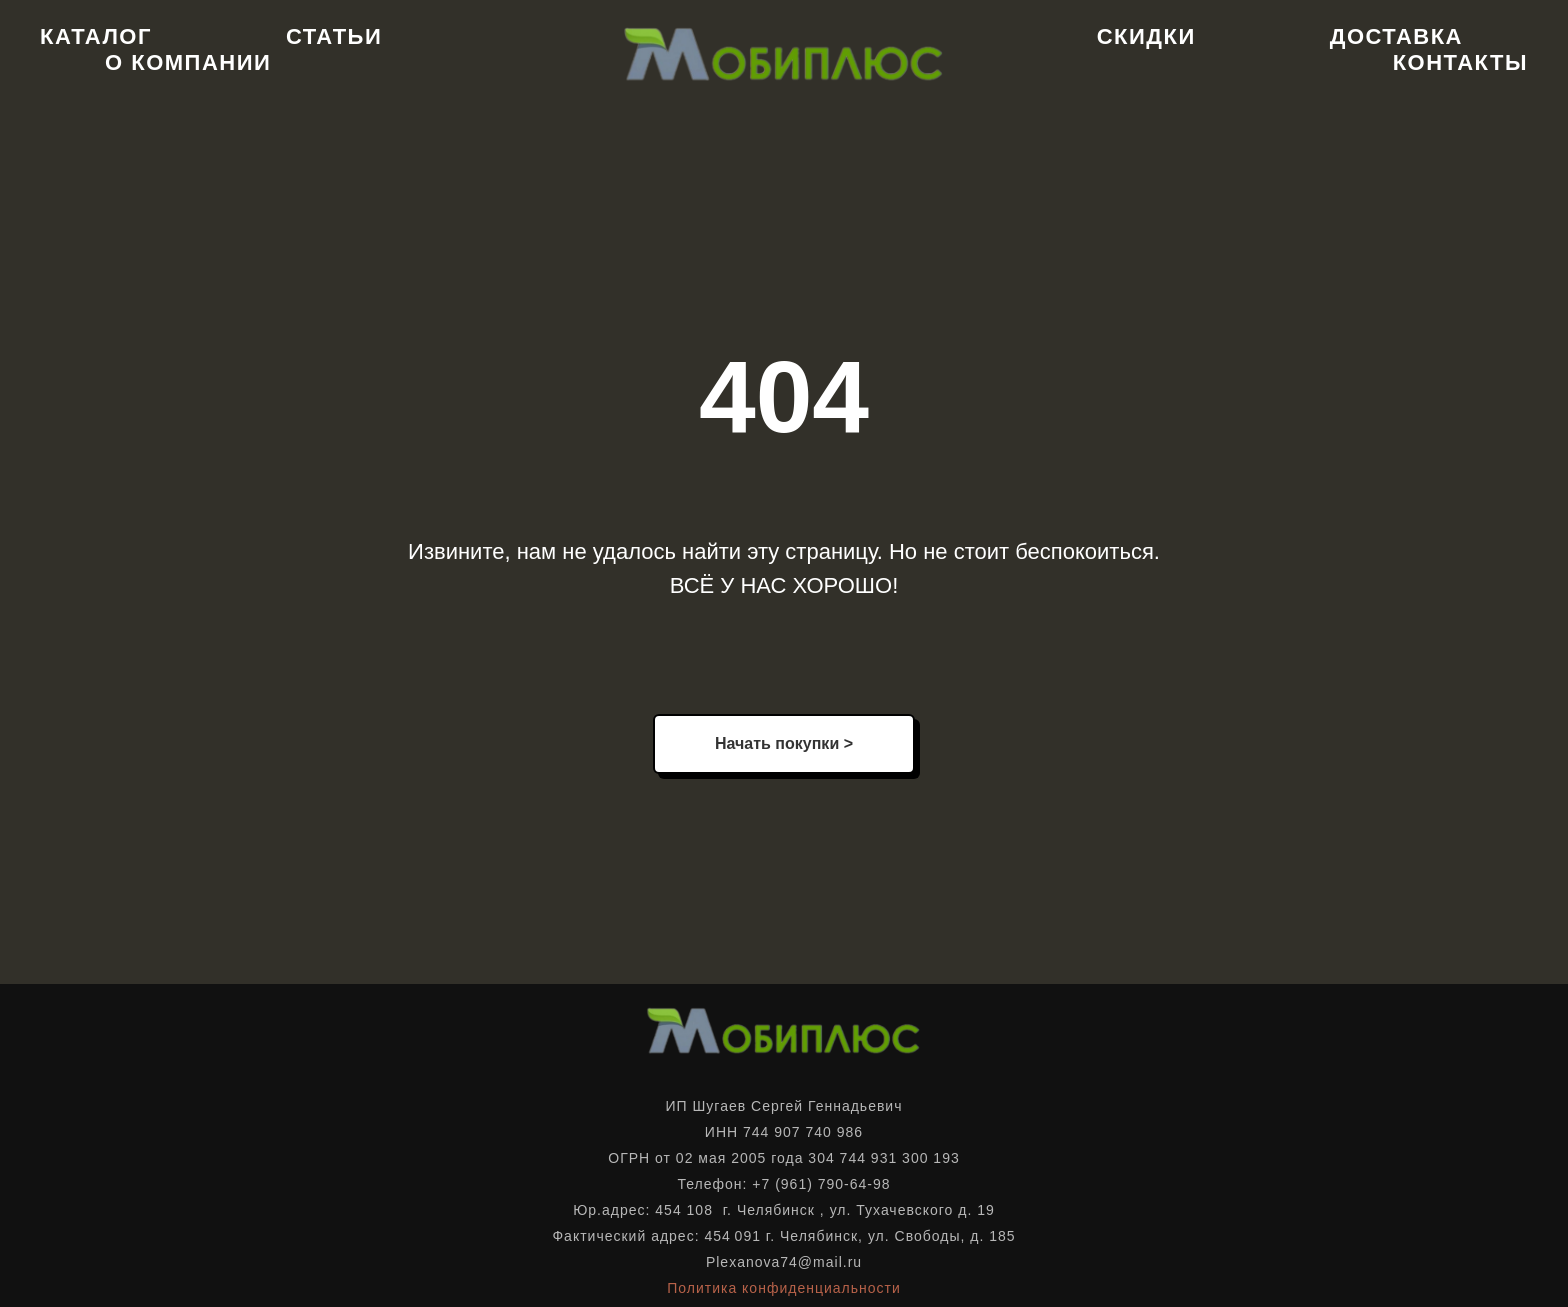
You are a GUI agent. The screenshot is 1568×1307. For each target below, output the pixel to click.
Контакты (1460, 62)
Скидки (1146, 36)
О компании (188, 62)
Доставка (1396, 36)
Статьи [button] (334, 36)
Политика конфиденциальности (784, 1288)
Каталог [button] (96, 36)
